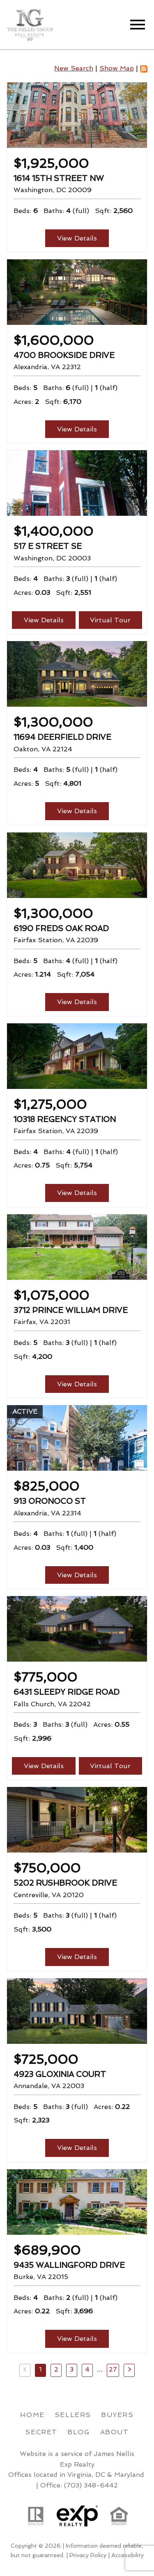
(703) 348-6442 (91, 2485)
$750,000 (47, 1868)
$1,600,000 (54, 340)
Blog (78, 2432)
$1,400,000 (53, 531)
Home (32, 2415)
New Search (73, 68)
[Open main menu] (137, 24)
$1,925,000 (51, 163)
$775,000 (45, 1677)
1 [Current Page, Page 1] (40, 2369)
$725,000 (46, 2059)
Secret (41, 2432)
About (114, 2432)
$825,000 (46, 1486)
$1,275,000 (50, 1104)
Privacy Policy (87, 2555)
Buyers (117, 2415)
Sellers (73, 2415)
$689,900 (47, 2250)
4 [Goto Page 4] (87, 2369)
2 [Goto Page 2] (56, 2369)
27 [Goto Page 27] (113, 2369)
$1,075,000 (51, 1295)
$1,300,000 (53, 722)
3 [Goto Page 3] (72, 2369)
